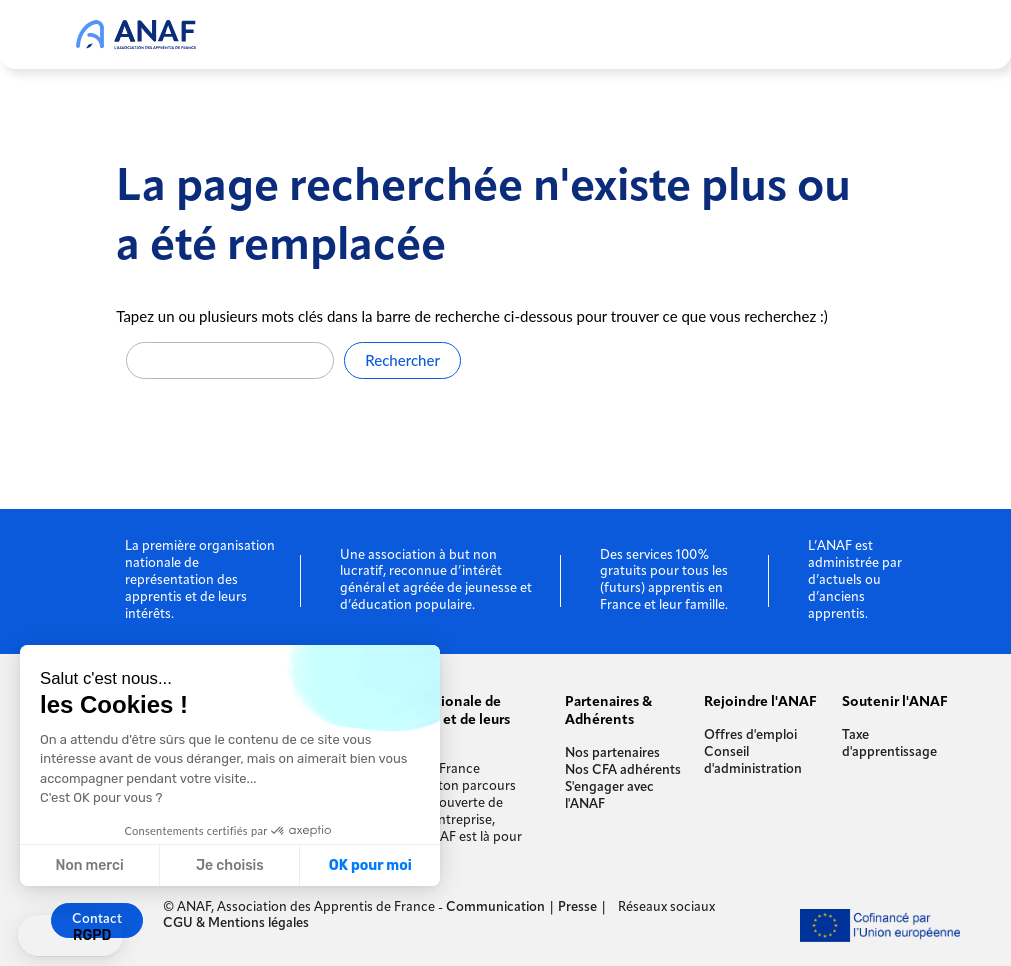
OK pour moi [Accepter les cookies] (370, 865)
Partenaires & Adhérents (608, 711)
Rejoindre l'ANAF (760, 702)
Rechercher (402, 360)
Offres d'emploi (750, 735)
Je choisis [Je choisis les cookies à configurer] (230, 865)
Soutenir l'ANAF (895, 702)
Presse (577, 907)
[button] (70, 936)
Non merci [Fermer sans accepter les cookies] (89, 865)
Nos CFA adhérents (623, 770)
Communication (495, 907)
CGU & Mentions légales (236, 923)
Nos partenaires (612, 753)
